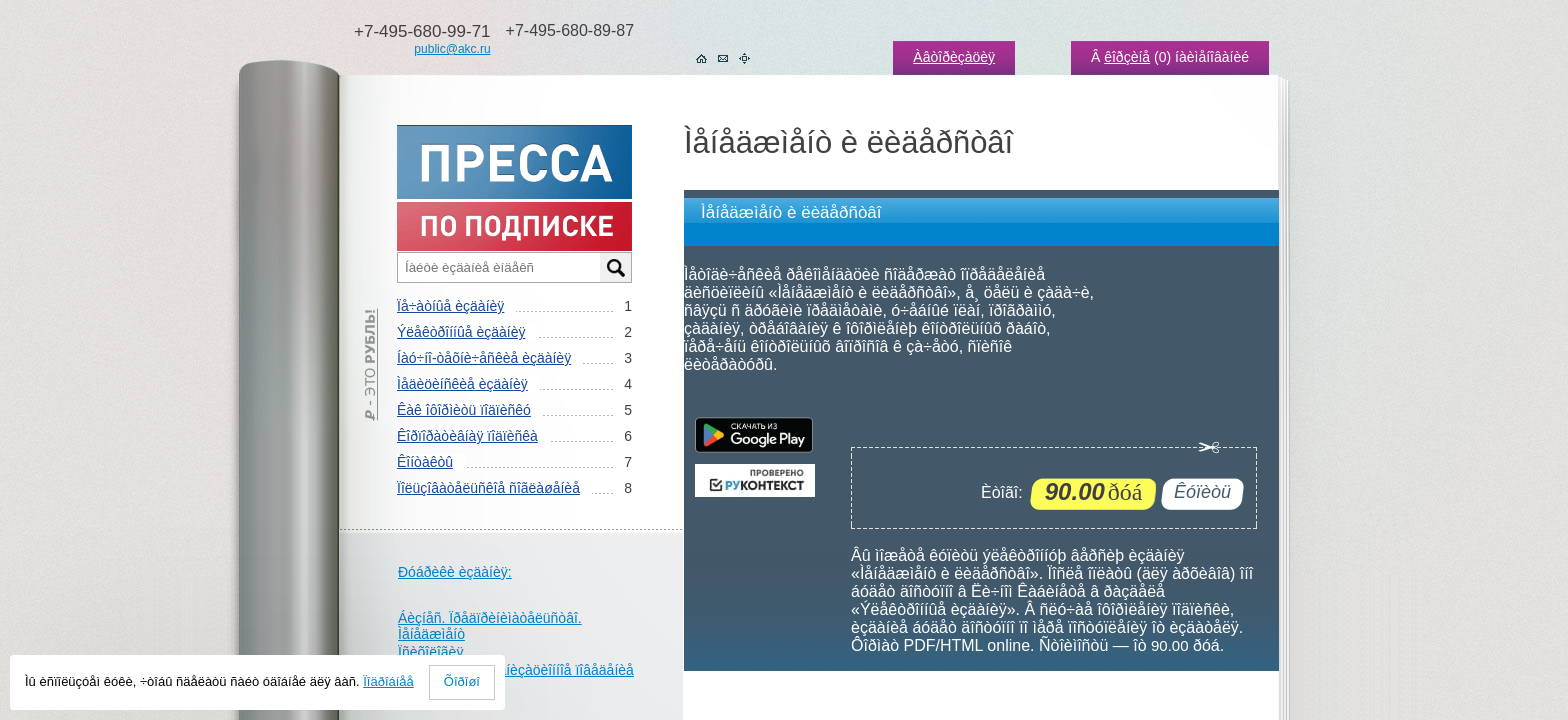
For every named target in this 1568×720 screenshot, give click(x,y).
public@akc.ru (452, 49)
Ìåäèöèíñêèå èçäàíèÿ (462, 384)
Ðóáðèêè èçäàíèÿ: (455, 572)
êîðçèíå (1127, 57)
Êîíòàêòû (425, 462)
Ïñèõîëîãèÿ (430, 652)
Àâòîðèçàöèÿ (954, 57)
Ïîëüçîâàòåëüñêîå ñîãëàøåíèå (488, 488)
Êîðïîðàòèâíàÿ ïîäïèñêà (467, 436)
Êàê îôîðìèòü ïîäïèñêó (464, 410)
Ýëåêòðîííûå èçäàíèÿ (461, 332)
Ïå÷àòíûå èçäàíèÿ (450, 306)
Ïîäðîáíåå (388, 681)
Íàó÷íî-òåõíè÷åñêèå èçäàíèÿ (484, 358)
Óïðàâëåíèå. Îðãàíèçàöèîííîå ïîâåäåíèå (516, 670)
